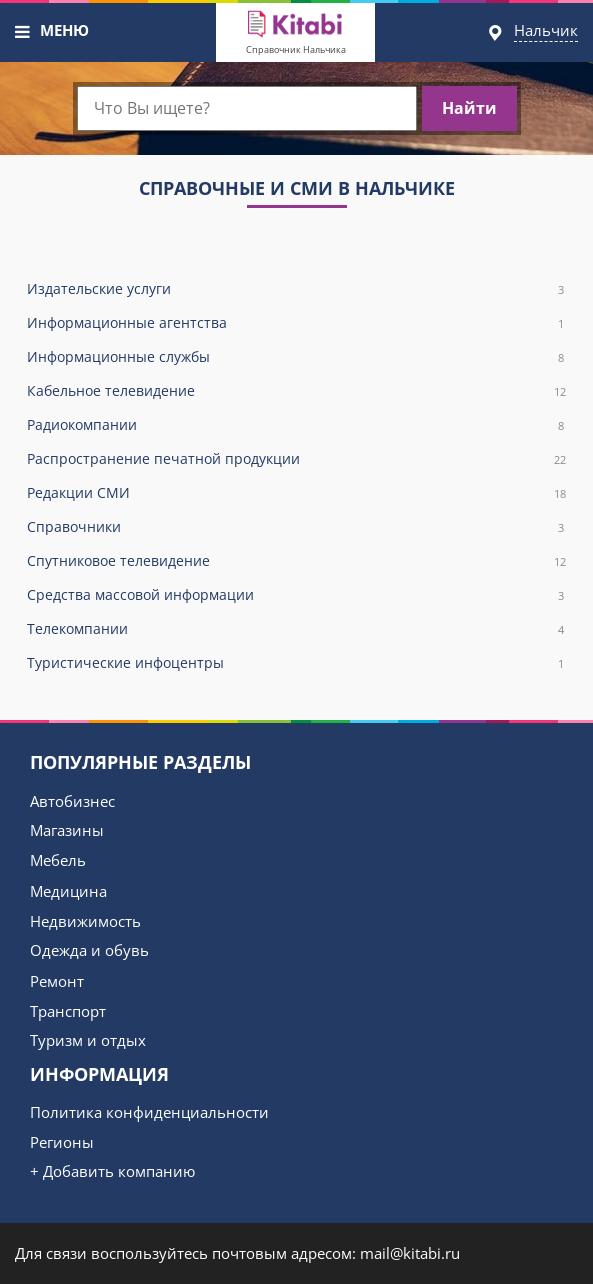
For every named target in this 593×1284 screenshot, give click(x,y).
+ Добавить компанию (112, 1171)
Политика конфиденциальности (149, 1112)
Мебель (58, 860)
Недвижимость (85, 921)
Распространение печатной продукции (296, 459)
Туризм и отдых (88, 1040)
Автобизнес (72, 801)
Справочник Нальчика (296, 49)
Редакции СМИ (296, 493)
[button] (23, 32)
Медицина (68, 891)
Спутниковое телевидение (296, 561)
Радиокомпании (296, 425)
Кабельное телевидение (296, 391)
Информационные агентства (296, 323)
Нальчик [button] (546, 30)
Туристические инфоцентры (296, 663)
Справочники (296, 527)
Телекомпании (296, 629)
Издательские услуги (296, 289)
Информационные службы (296, 357)
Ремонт (57, 981)
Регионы (62, 1142)
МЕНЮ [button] (64, 30)
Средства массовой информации (296, 595)
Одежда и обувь (89, 950)
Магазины (67, 830)
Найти (469, 108)
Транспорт (68, 1011)
